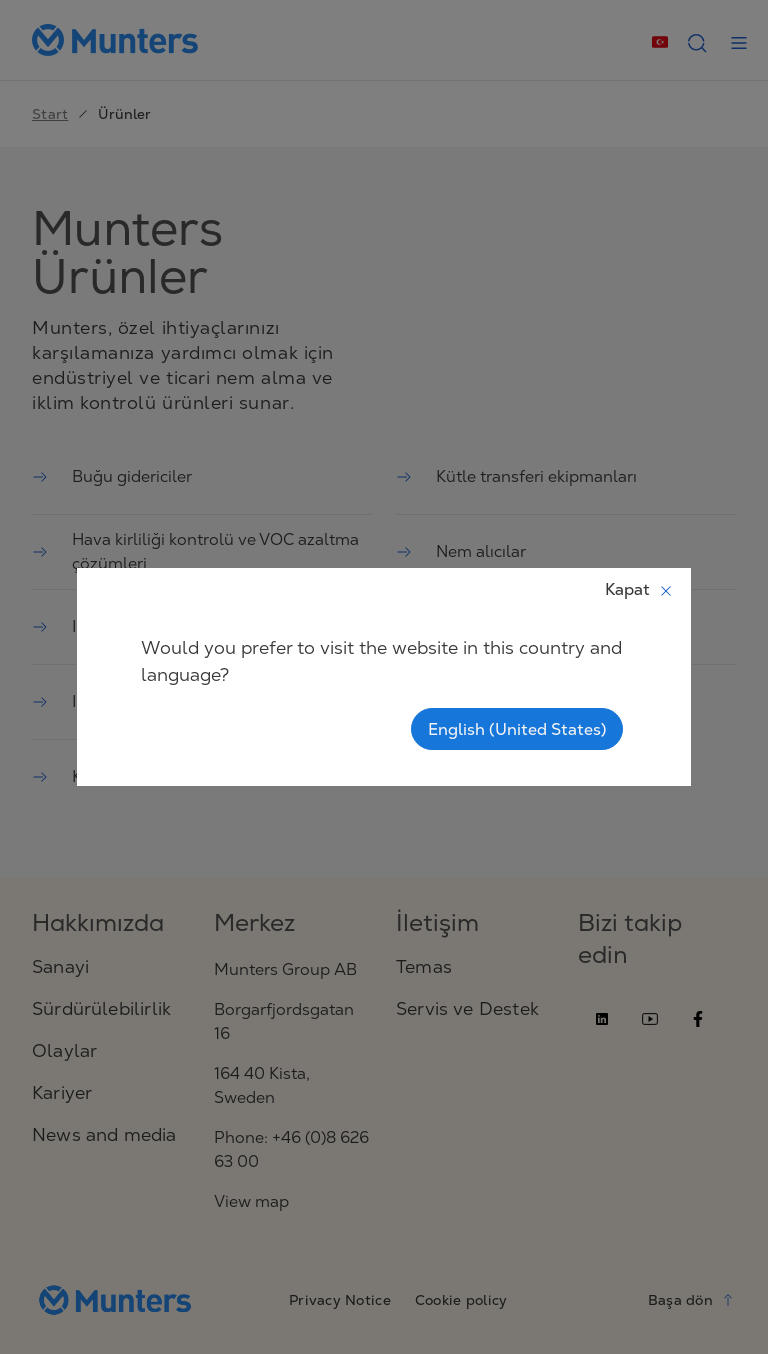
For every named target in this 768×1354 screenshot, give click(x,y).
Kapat (639, 589)
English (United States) (517, 729)
